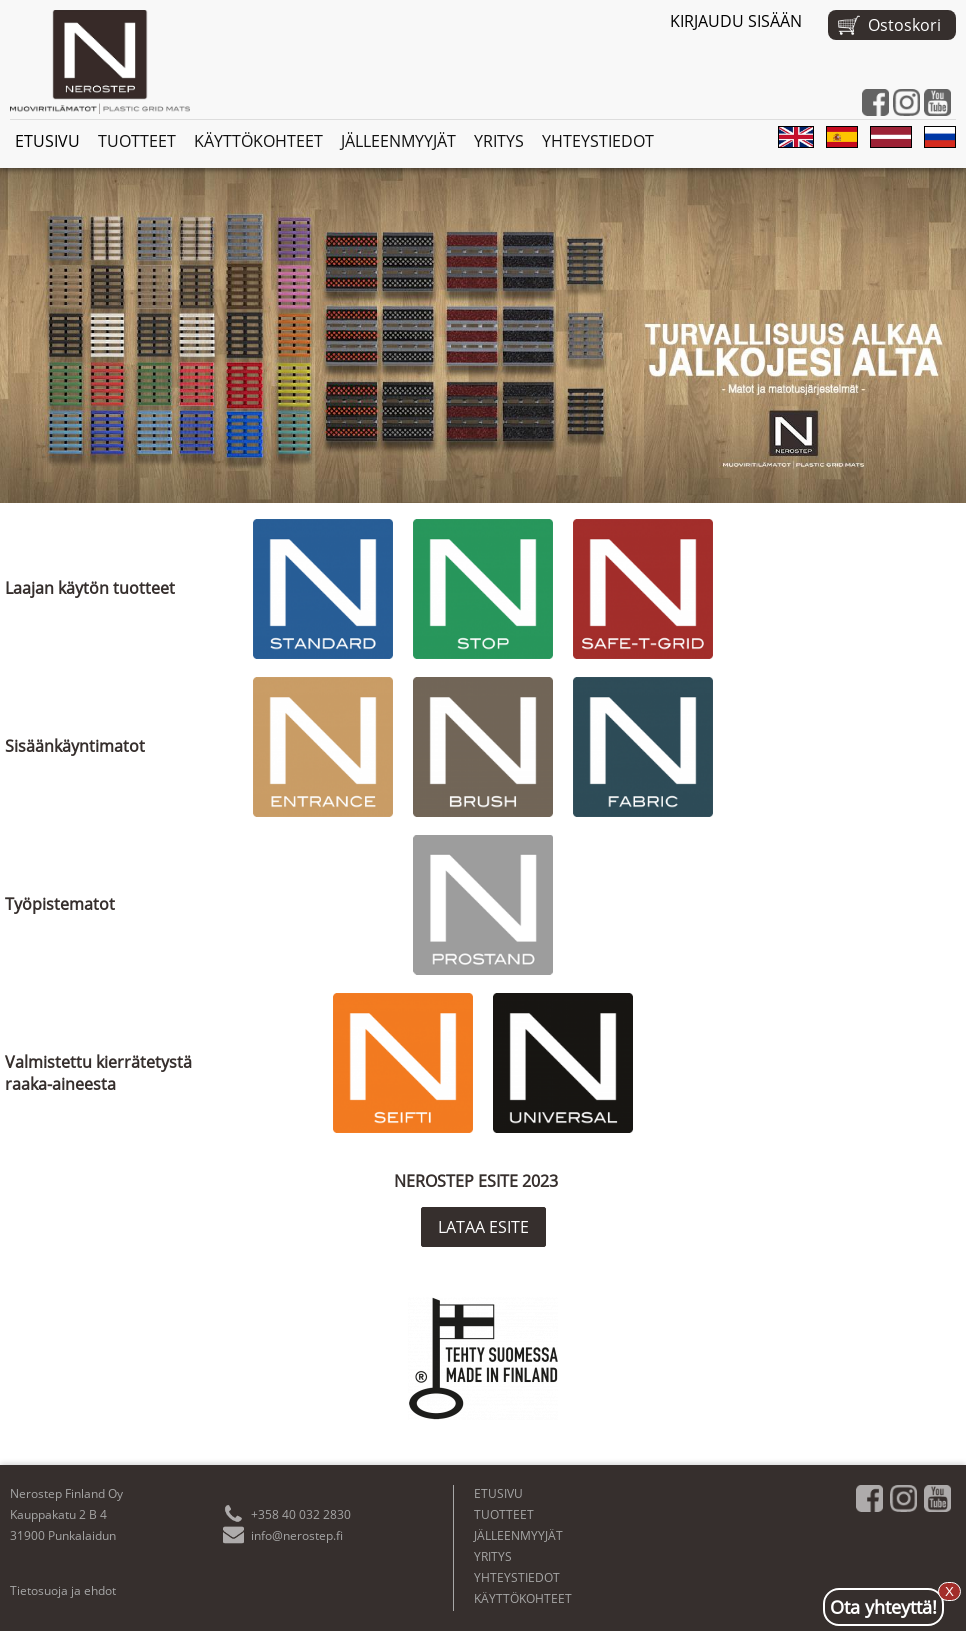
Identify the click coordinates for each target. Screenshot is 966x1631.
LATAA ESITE (483, 1227)
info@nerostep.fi (297, 1535)
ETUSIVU (47, 141)
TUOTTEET (137, 141)
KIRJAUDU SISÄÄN (736, 21)
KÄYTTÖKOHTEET (258, 141)
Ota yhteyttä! (883, 1607)
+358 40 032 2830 (301, 1514)
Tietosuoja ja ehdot (63, 1590)
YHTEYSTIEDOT (598, 141)
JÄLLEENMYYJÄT (398, 141)
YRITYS (499, 141)
